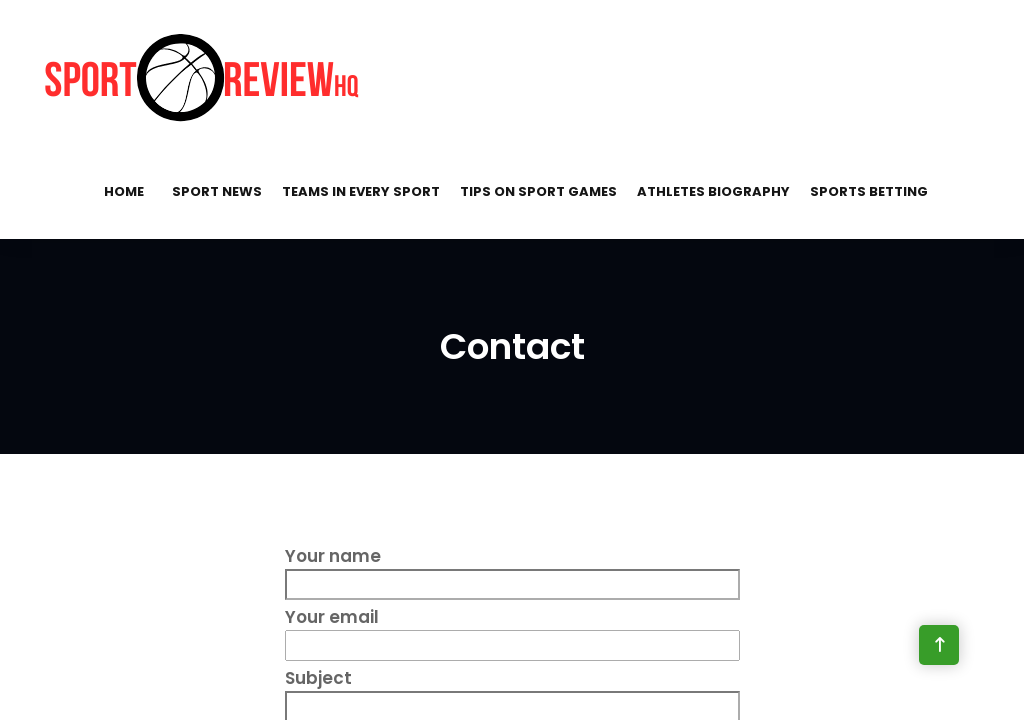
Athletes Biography (713, 191)
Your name (512, 570)
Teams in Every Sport (361, 191)
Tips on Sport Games (538, 191)
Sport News (217, 191)
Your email (512, 631)
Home (124, 191)
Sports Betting (869, 191)
